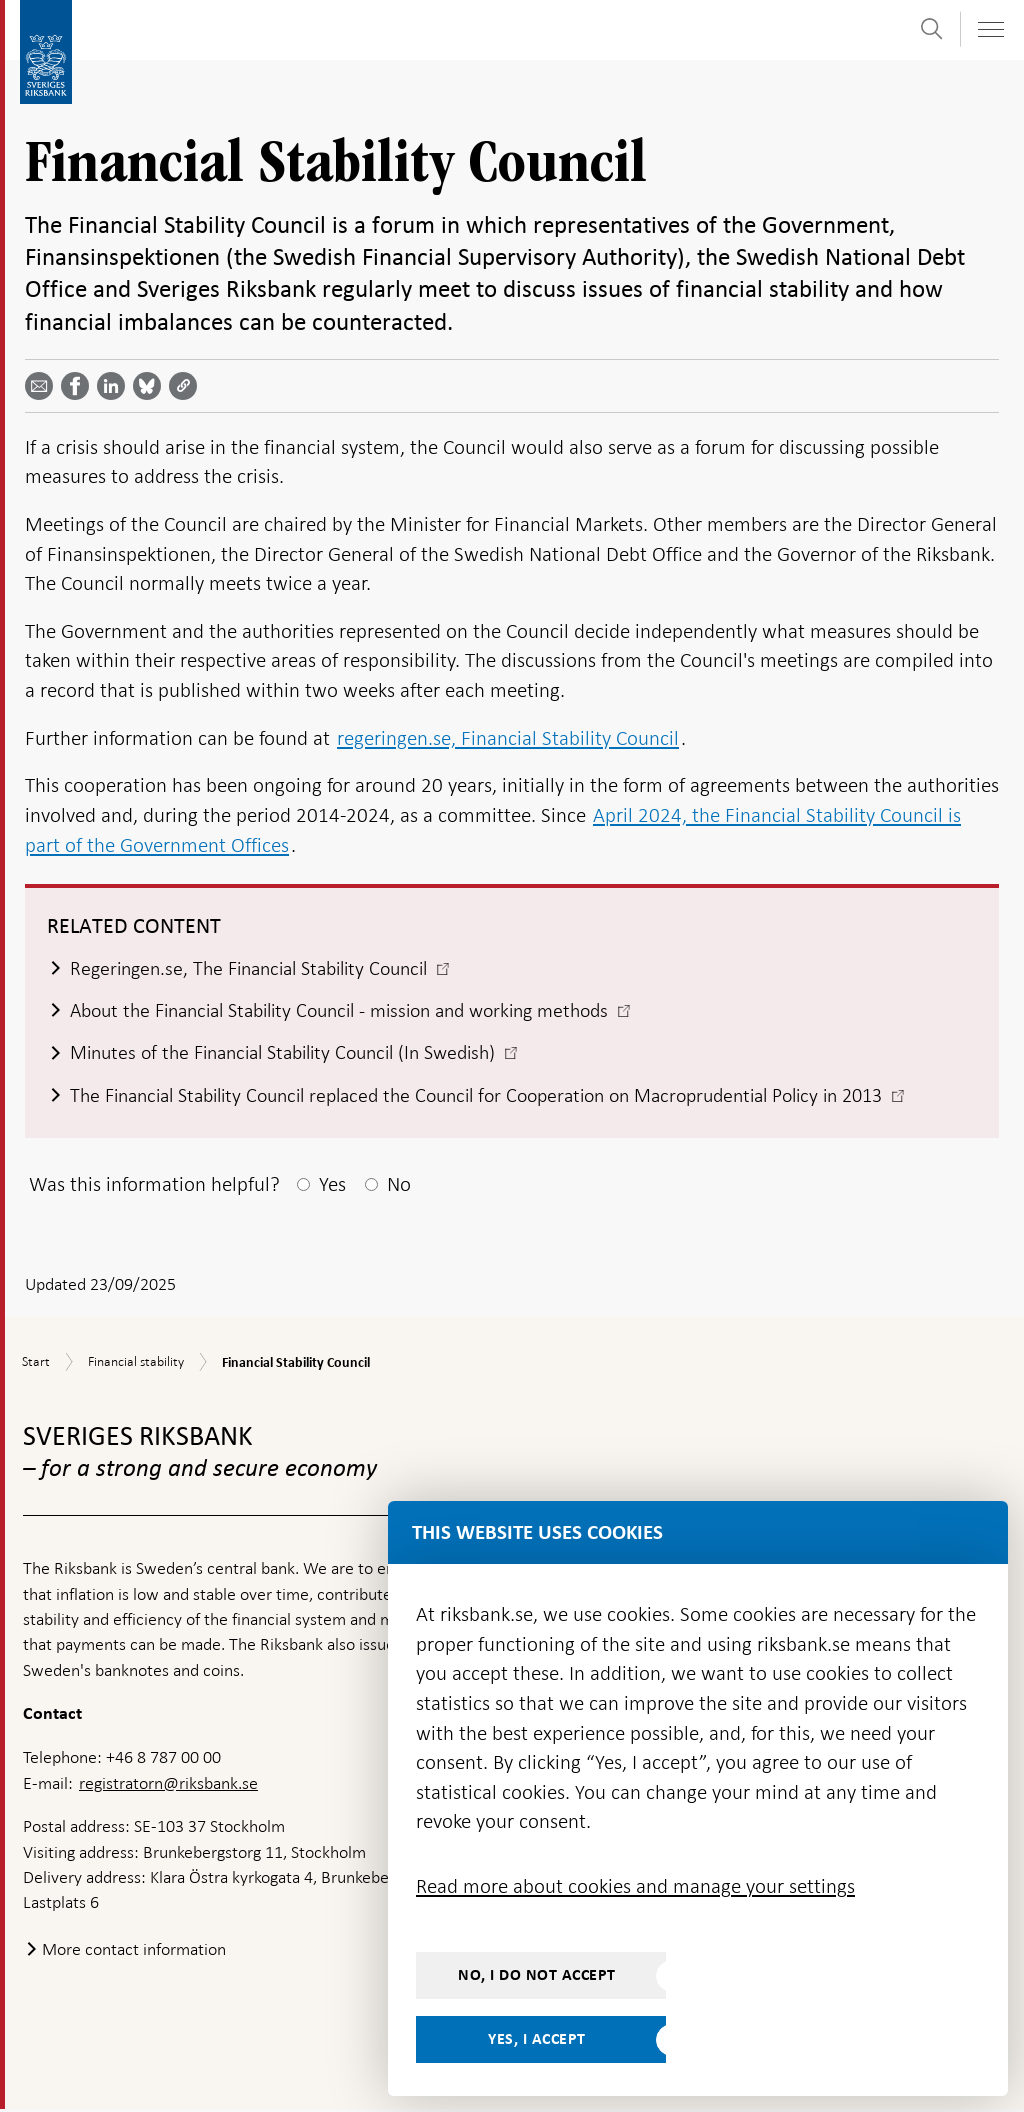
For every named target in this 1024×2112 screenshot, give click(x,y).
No (399, 1187)
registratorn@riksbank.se (168, 1786)
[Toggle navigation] (990, 29)
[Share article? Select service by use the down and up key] (115, 386)
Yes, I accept (537, 2039)
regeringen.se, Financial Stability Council (508, 738)
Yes (332, 1187)
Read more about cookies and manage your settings (635, 1886)
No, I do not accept (537, 1975)
